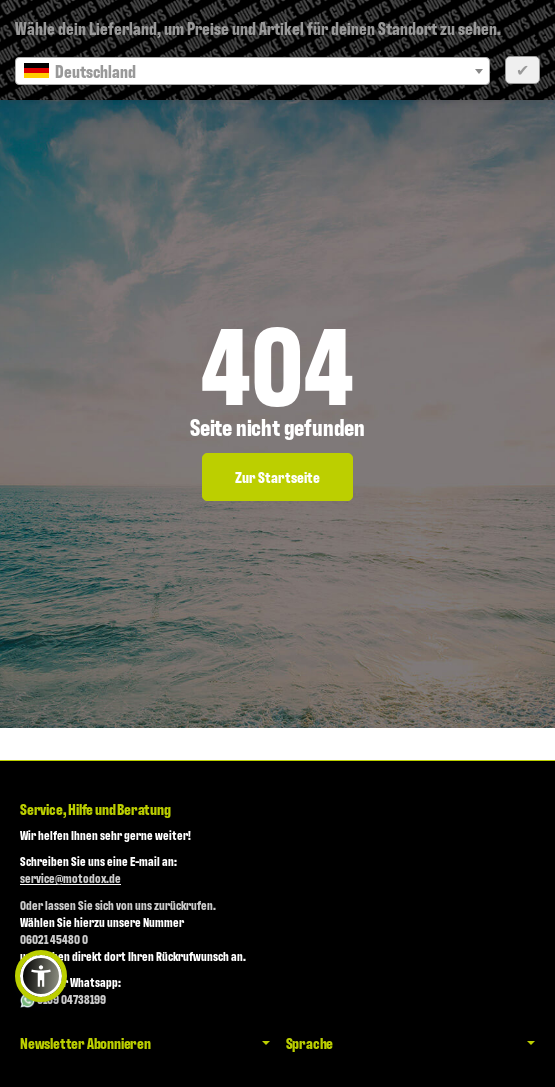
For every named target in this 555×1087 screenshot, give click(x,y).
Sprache (411, 1043)
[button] (41, 976)
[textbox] (252, 71)
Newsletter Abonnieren (145, 1043)
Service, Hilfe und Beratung (95, 809)
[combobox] (252, 71)
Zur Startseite (277, 476)
